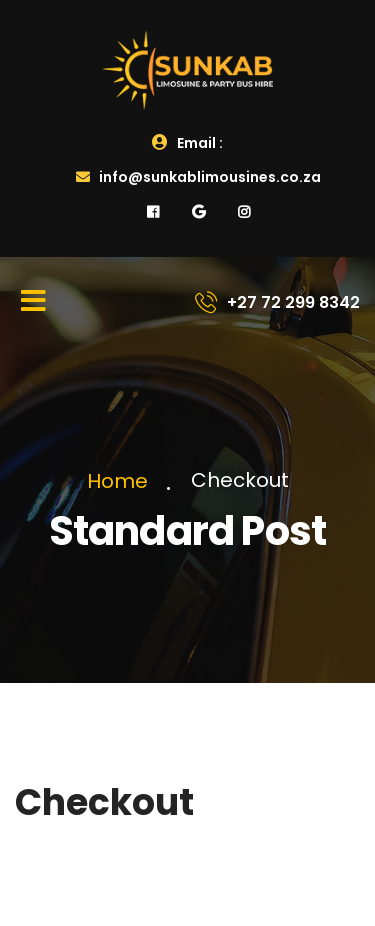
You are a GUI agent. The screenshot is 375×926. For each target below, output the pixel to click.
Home (122, 481)
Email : (187, 143)
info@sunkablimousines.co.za (198, 177)
